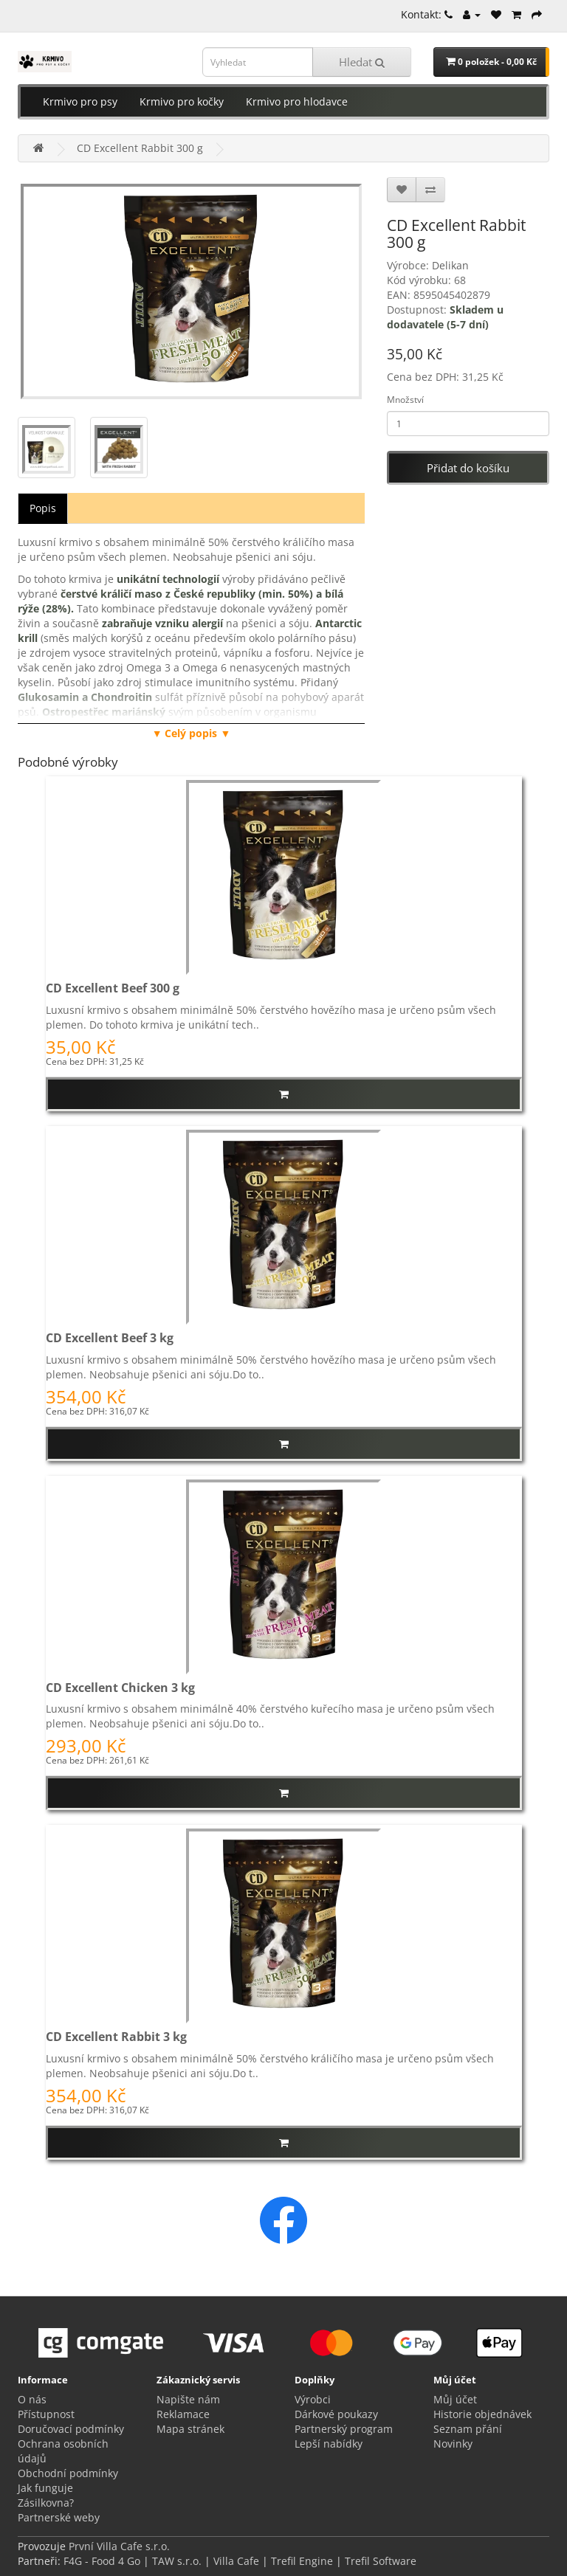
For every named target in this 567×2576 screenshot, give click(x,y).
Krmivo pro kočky (182, 101)
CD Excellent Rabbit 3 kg (116, 2036)
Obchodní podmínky (68, 2473)
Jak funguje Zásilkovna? (46, 2495)
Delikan (450, 265)
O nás (32, 2399)
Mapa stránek (190, 2429)
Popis (43, 508)
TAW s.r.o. (177, 2561)
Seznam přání (467, 2429)
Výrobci (313, 2399)
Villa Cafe (236, 2561)
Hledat (362, 62)
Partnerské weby (59, 2517)
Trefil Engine (302, 2561)
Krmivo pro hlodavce (297, 101)
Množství (405, 399)
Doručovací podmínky (71, 2429)
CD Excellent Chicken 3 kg (120, 1687)
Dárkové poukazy (336, 2414)
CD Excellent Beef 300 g (112, 988)
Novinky (452, 2444)
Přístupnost (46, 2414)
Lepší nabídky (328, 2444)
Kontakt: (427, 14)
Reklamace (183, 2414)
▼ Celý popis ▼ (191, 733)
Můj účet (455, 2399)
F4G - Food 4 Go (103, 2561)
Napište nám (188, 2399)
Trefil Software (380, 2561)
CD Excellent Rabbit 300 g (140, 148)
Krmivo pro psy (80, 101)
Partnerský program (344, 2429)
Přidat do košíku (468, 467)
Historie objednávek (482, 2414)
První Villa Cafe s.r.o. (119, 2546)
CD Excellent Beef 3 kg (109, 1338)
